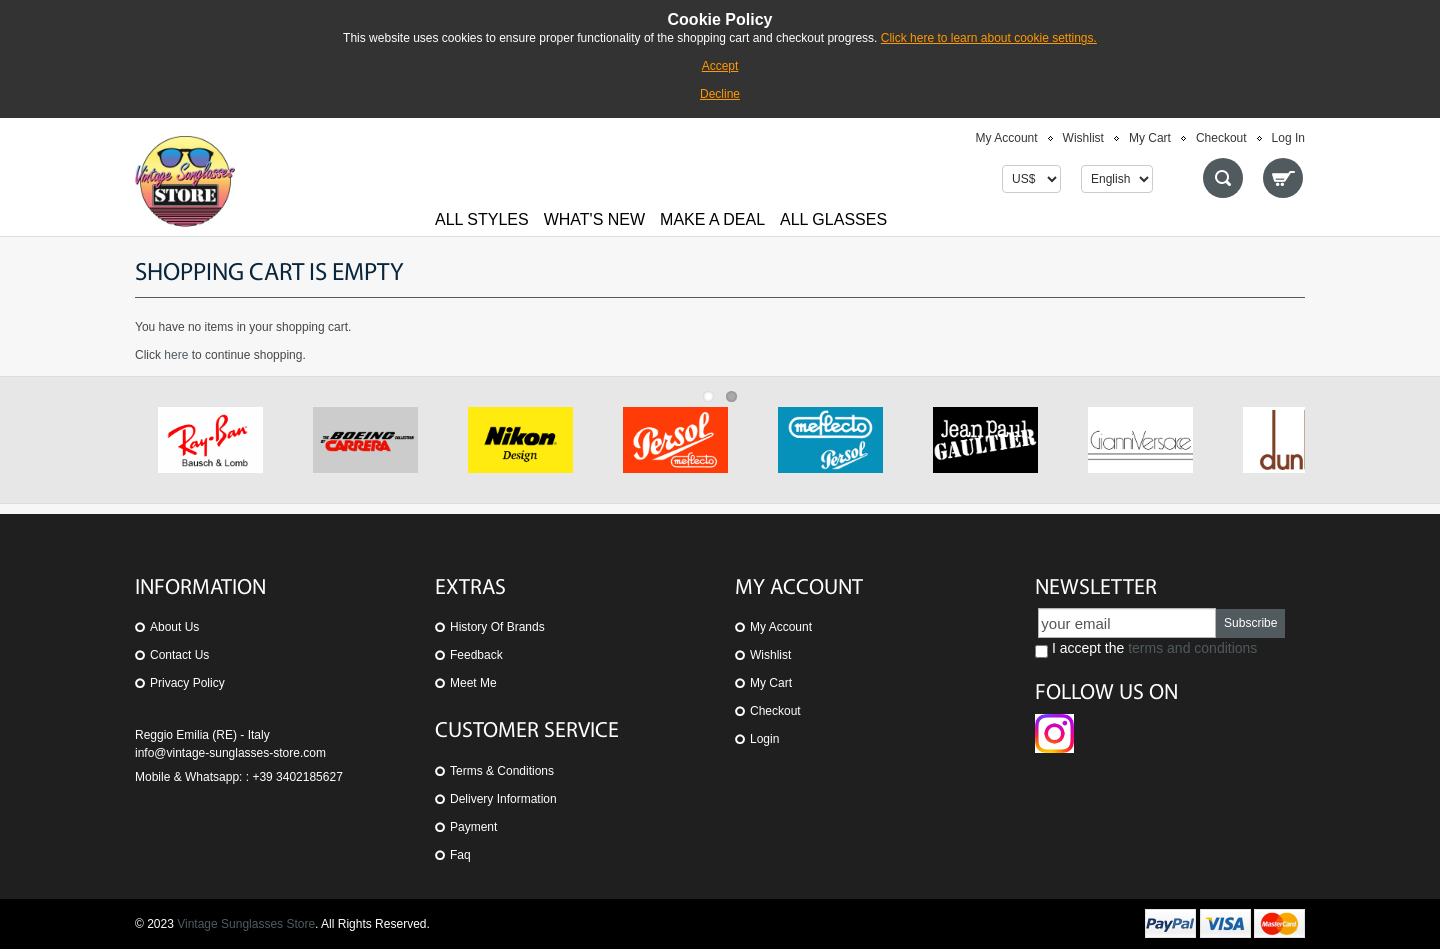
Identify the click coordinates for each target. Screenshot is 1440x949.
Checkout (1221, 138)
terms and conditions (1192, 648)
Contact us (179, 655)
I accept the (1146, 649)
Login (764, 739)
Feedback (476, 655)
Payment (473, 827)
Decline (720, 94)
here (176, 355)
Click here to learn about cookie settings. (989, 38)
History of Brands (497, 627)
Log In (1288, 138)
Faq (460, 855)
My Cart (1150, 138)
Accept (720, 66)
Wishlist (1083, 138)
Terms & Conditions (502, 771)
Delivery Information (503, 799)
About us (174, 627)
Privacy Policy (187, 683)
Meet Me (473, 683)
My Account (1007, 138)
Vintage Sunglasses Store (246, 924)
